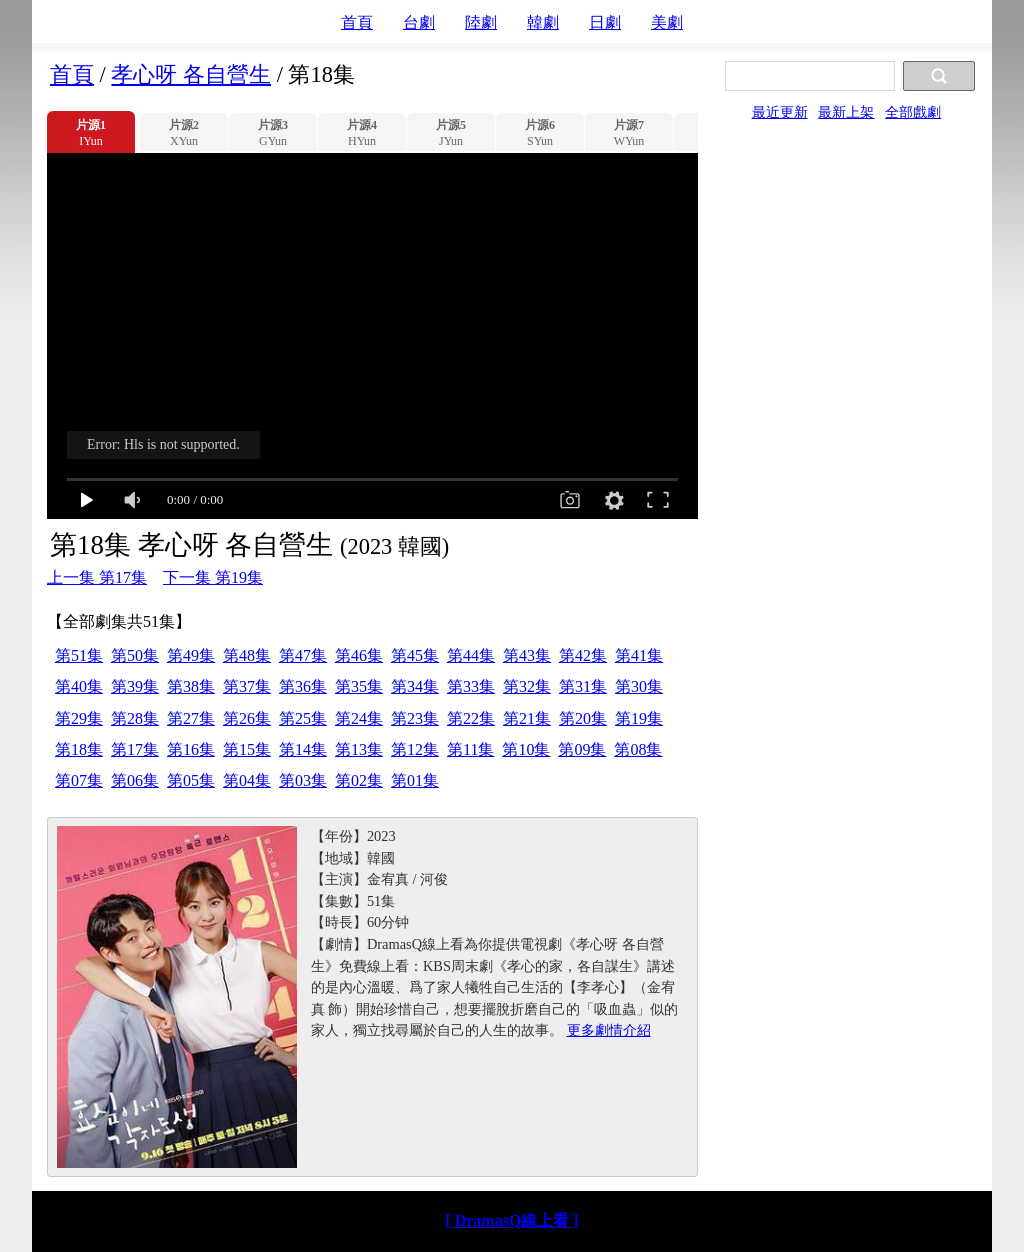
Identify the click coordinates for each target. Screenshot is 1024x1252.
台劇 (419, 22)
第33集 (471, 686)
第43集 (527, 655)
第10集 (526, 749)
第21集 (527, 718)
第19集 (639, 718)
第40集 (79, 686)
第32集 (527, 686)
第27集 (191, 718)
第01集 (415, 780)
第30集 (639, 686)
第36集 (303, 686)
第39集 (135, 686)
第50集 (135, 655)
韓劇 (543, 22)
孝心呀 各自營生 (191, 74)
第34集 (415, 686)
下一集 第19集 (213, 577)
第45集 (415, 655)
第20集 (583, 718)
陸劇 (481, 22)
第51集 (79, 655)
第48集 (247, 655)
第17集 (135, 749)
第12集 (415, 749)
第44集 (471, 655)
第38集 (191, 686)
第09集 (582, 749)
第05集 (191, 780)
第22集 (471, 718)
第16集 (191, 749)
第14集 (303, 749)
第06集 (135, 780)
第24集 (359, 718)
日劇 (605, 22)
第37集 (247, 686)
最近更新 (780, 112)
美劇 (667, 22)
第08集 (638, 749)
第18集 (79, 749)
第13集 (359, 749)
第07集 (79, 780)
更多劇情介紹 (609, 1030)
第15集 (247, 749)
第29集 (79, 718)
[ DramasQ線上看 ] (511, 1220)
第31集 (583, 686)
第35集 (359, 686)
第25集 (303, 718)
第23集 (415, 718)
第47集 (303, 655)
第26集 (247, 718)
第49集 (191, 655)
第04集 (247, 780)
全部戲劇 (913, 112)
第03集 (303, 780)
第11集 (470, 749)
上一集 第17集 (97, 577)
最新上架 (846, 112)
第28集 (135, 718)
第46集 (359, 655)
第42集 (583, 655)
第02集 (359, 780)
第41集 (639, 655)
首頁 (357, 22)
